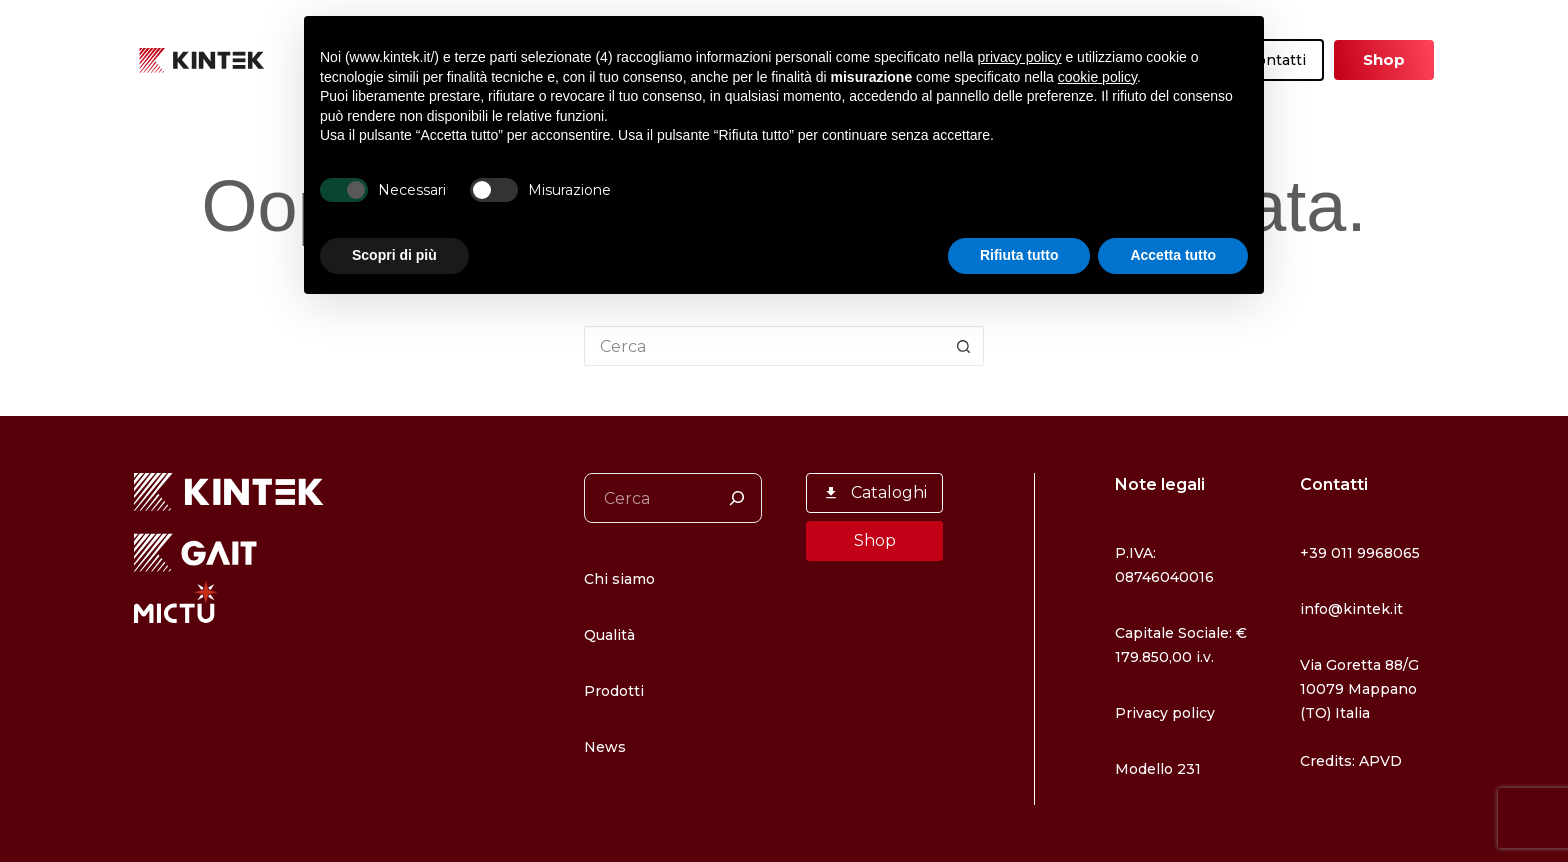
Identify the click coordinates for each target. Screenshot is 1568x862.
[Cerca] (737, 498)
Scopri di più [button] (394, 255)
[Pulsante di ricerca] (964, 346)
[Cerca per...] (764, 346)
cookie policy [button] (1097, 77)
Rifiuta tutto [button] (1019, 255)
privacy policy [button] (1020, 57)
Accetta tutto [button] (1173, 255)
